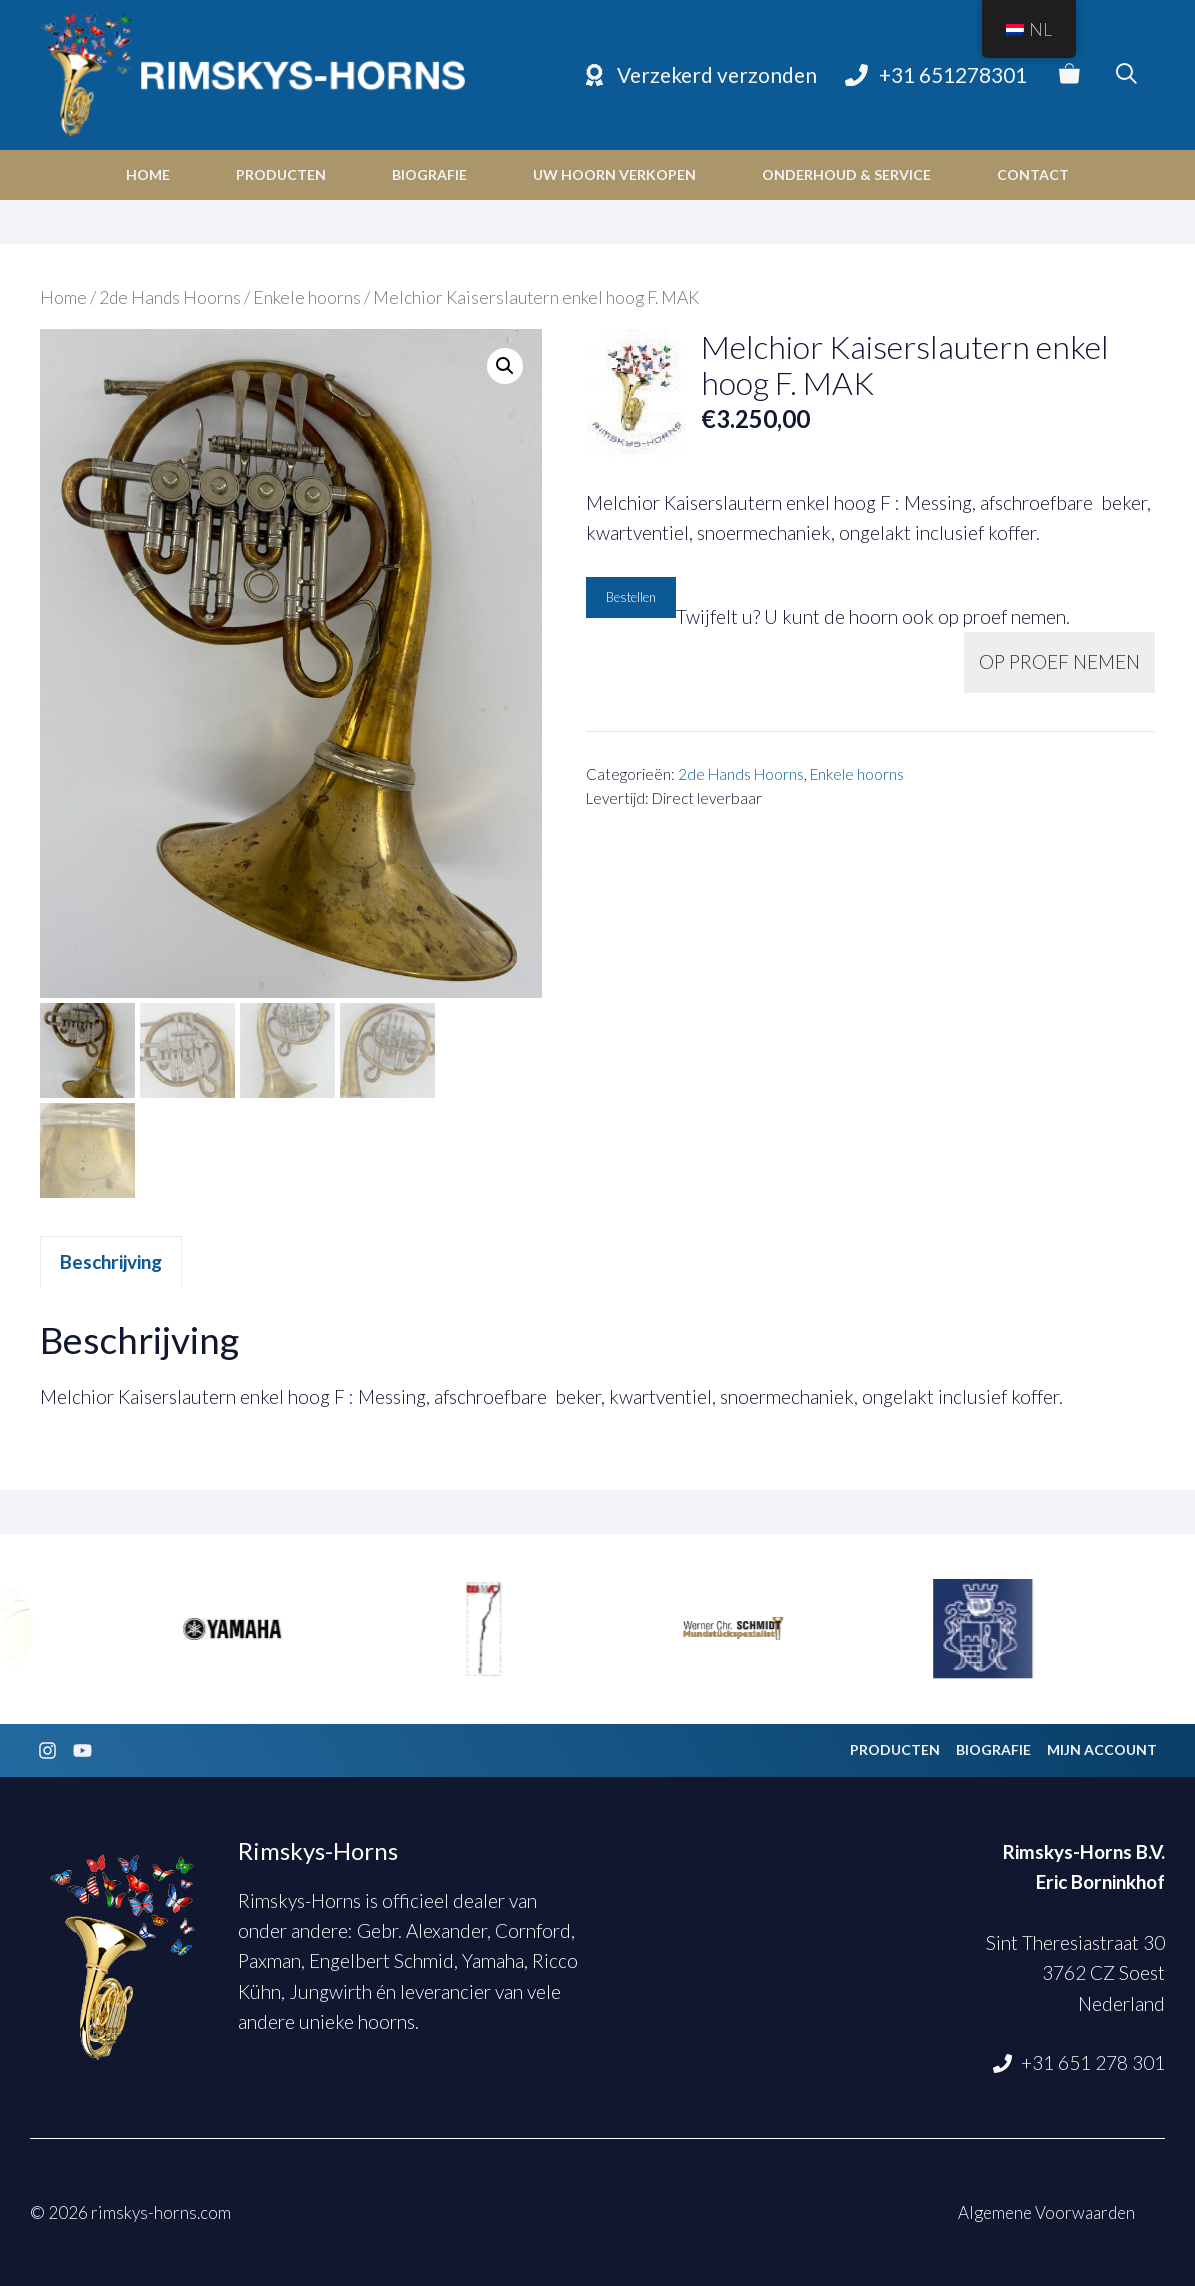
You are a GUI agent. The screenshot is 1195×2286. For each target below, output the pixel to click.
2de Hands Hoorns (170, 297)
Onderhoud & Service (846, 174)
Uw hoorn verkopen (614, 174)
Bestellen (631, 597)
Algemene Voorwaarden (1046, 2212)
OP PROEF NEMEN (1059, 661)
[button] (505, 366)
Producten (281, 174)
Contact (1033, 174)
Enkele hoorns (307, 297)
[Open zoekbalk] (1126, 75)
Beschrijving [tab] (111, 1261)
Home (148, 174)
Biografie (429, 174)
